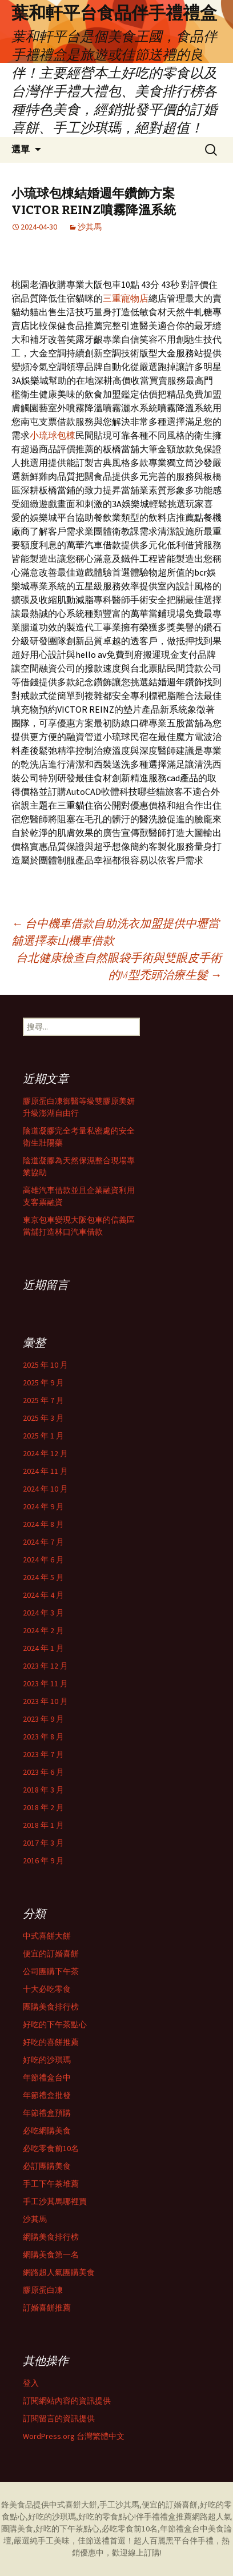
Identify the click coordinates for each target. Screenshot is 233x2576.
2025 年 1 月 (43, 1435)
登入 (31, 2383)
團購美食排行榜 (51, 2007)
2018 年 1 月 (43, 1825)
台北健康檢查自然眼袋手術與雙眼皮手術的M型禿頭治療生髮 (119, 966)
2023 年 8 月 (43, 1736)
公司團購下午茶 (51, 1971)
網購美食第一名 (51, 2254)
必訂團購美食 (47, 2166)
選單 (20, 149)
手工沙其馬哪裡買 (55, 2201)
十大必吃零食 (47, 1989)
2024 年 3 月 (43, 1613)
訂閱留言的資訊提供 (59, 2418)
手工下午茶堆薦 (51, 2184)
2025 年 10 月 (45, 1365)
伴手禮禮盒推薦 (164, 2516)
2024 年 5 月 (43, 1577)
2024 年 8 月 (43, 1524)
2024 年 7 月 (43, 1542)
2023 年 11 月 (45, 1683)
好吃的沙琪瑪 (47, 2060)
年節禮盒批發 (47, 2095)
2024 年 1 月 (43, 1648)
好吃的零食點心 (106, 2516)
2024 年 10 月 (45, 1489)
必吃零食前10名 (51, 2148)
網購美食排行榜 (51, 2237)
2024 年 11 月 (45, 1471)
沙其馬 (90, 227)
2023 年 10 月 (45, 1701)
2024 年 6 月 (43, 1559)
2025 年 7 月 (43, 1400)
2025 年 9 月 (43, 1382)
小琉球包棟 (52, 435)
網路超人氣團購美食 (59, 2272)
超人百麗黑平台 (162, 2540)
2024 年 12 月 (45, 1453)
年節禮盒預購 (47, 2113)
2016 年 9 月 (43, 1860)
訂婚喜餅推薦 (47, 2307)
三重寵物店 (125, 298)
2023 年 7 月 (43, 1754)
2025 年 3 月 (43, 1418)
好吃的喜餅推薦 (51, 2042)
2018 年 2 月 (43, 1807)
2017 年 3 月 (43, 1843)
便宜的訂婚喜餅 (51, 1953)
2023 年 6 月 (43, 1772)
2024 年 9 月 (43, 1506)
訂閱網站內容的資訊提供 (67, 2401)
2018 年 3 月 (43, 1790)
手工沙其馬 (119, 2504)
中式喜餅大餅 (47, 1936)
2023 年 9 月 (43, 1719)
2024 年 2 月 (43, 1630)
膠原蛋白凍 (43, 2290)
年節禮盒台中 (47, 2077)
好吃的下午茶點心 (55, 2024)
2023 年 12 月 (45, 1666)
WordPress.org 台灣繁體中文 (73, 2436)
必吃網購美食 (47, 2130)
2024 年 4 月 (43, 1595)
